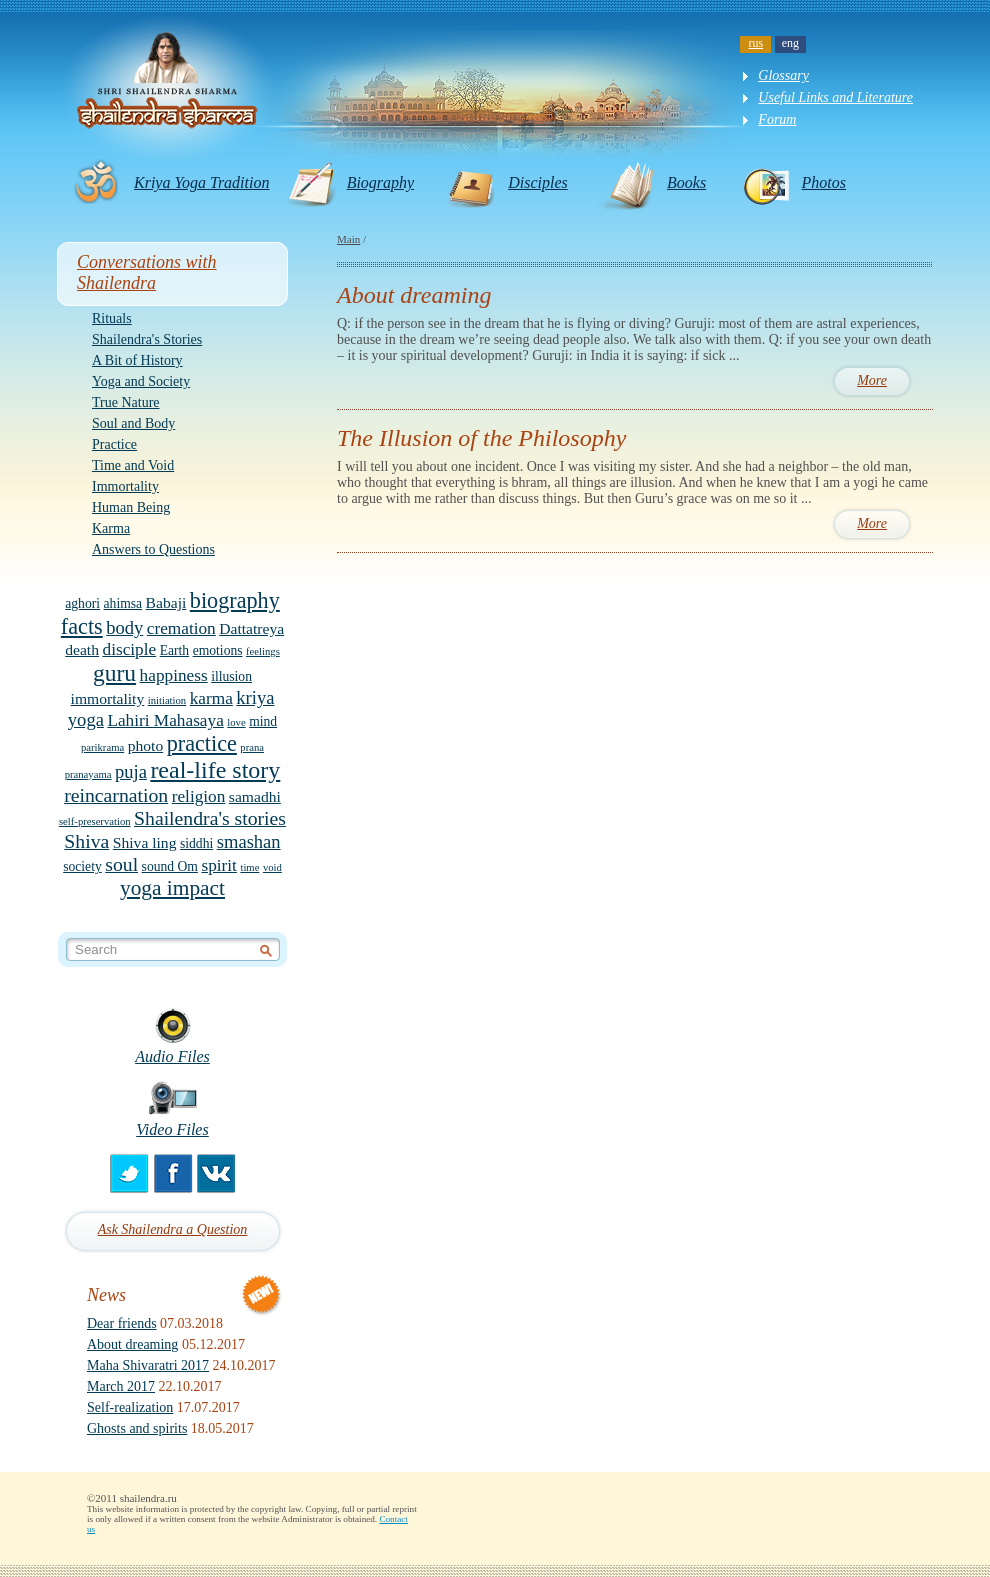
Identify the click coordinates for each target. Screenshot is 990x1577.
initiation (167, 700)
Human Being (131, 507)
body (124, 627)
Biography (381, 182)
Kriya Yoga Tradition (201, 182)
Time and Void (133, 465)
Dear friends (122, 1323)
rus (756, 43)
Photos (824, 182)
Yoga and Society (141, 381)
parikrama (102, 747)
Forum (777, 119)
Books (686, 182)
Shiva (86, 841)
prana (252, 747)
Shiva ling (145, 842)
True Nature (126, 402)
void (272, 867)
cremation (181, 628)
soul (121, 864)
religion (199, 796)
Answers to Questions (153, 549)
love (236, 722)
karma (211, 698)
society (82, 866)
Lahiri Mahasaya (165, 720)
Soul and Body (133, 423)
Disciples (538, 182)
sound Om (170, 866)
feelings (263, 651)
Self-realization (130, 1407)
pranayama (88, 774)
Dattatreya (251, 628)
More (872, 380)
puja (131, 771)
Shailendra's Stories (147, 339)
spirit (218, 865)
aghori (82, 603)
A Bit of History (137, 360)
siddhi (196, 843)
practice (202, 743)
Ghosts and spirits (137, 1428)
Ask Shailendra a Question (173, 1229)
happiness (174, 675)
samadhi (255, 796)
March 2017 (121, 1386)
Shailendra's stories (210, 818)
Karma (111, 528)
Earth (174, 650)
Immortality (125, 486)
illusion (231, 676)
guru (114, 673)
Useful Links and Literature (835, 97)
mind (263, 721)
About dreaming (132, 1344)
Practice (114, 444)
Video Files (172, 1129)
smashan (249, 841)
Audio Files (172, 1056)
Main (348, 239)
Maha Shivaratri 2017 (148, 1365)
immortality (108, 698)
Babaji (166, 602)
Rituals (112, 318)
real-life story (215, 770)
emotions (218, 650)
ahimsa (123, 603)
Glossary (783, 75)
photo (146, 745)
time (249, 867)
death (82, 649)
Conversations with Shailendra (147, 272)
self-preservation (95, 821)
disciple (130, 649)
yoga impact (172, 888)
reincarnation (116, 795)
